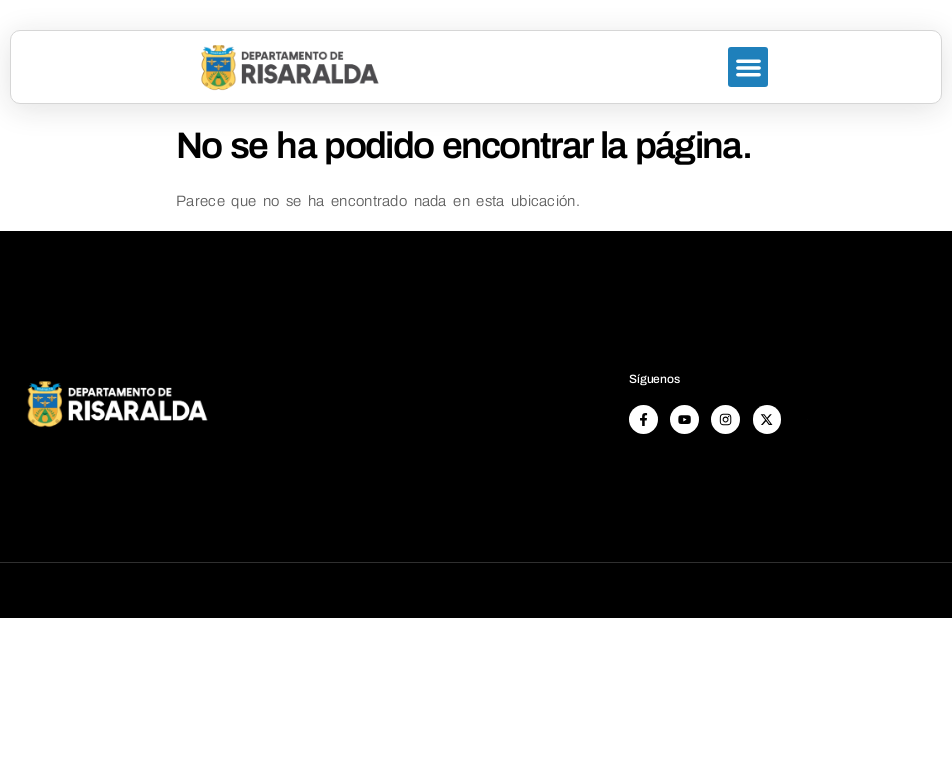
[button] (748, 67)
